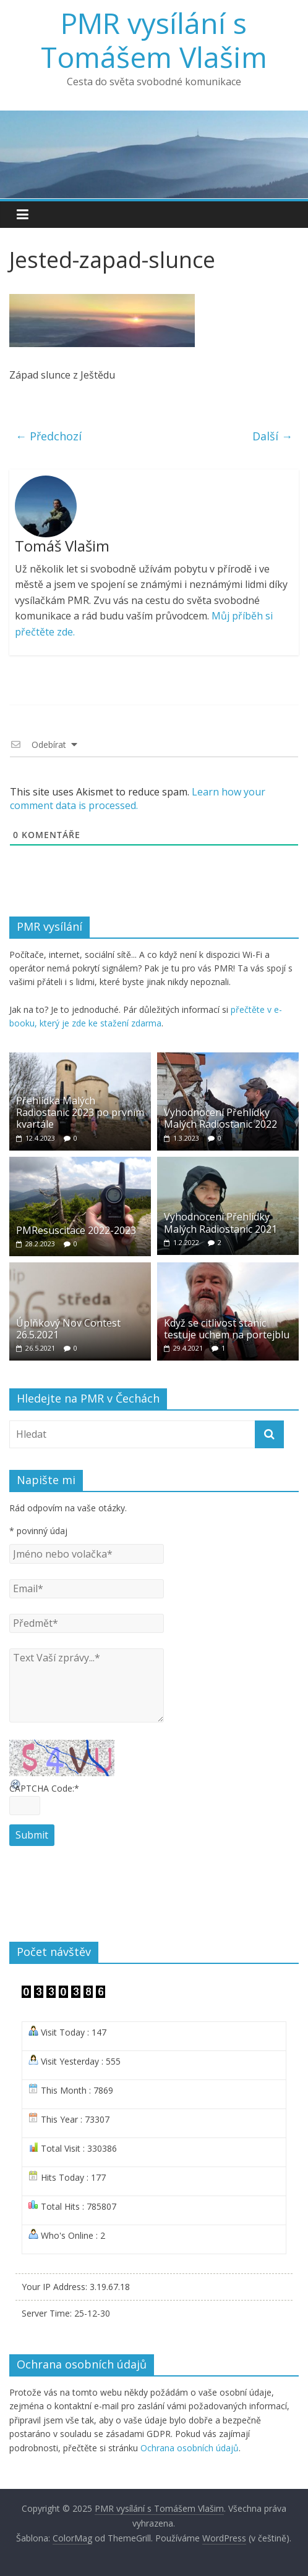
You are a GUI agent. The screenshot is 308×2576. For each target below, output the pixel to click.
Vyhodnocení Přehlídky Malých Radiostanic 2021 (220, 1222)
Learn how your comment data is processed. (137, 798)
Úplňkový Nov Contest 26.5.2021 (68, 1328)
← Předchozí (48, 436)
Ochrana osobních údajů (189, 2448)
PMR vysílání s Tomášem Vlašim (154, 40)
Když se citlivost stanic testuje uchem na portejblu (226, 1328)
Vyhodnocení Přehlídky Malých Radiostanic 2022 (220, 1118)
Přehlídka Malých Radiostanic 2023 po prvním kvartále (80, 1112)
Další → (272, 436)
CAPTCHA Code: (44, 1788)
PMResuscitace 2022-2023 (76, 1230)
